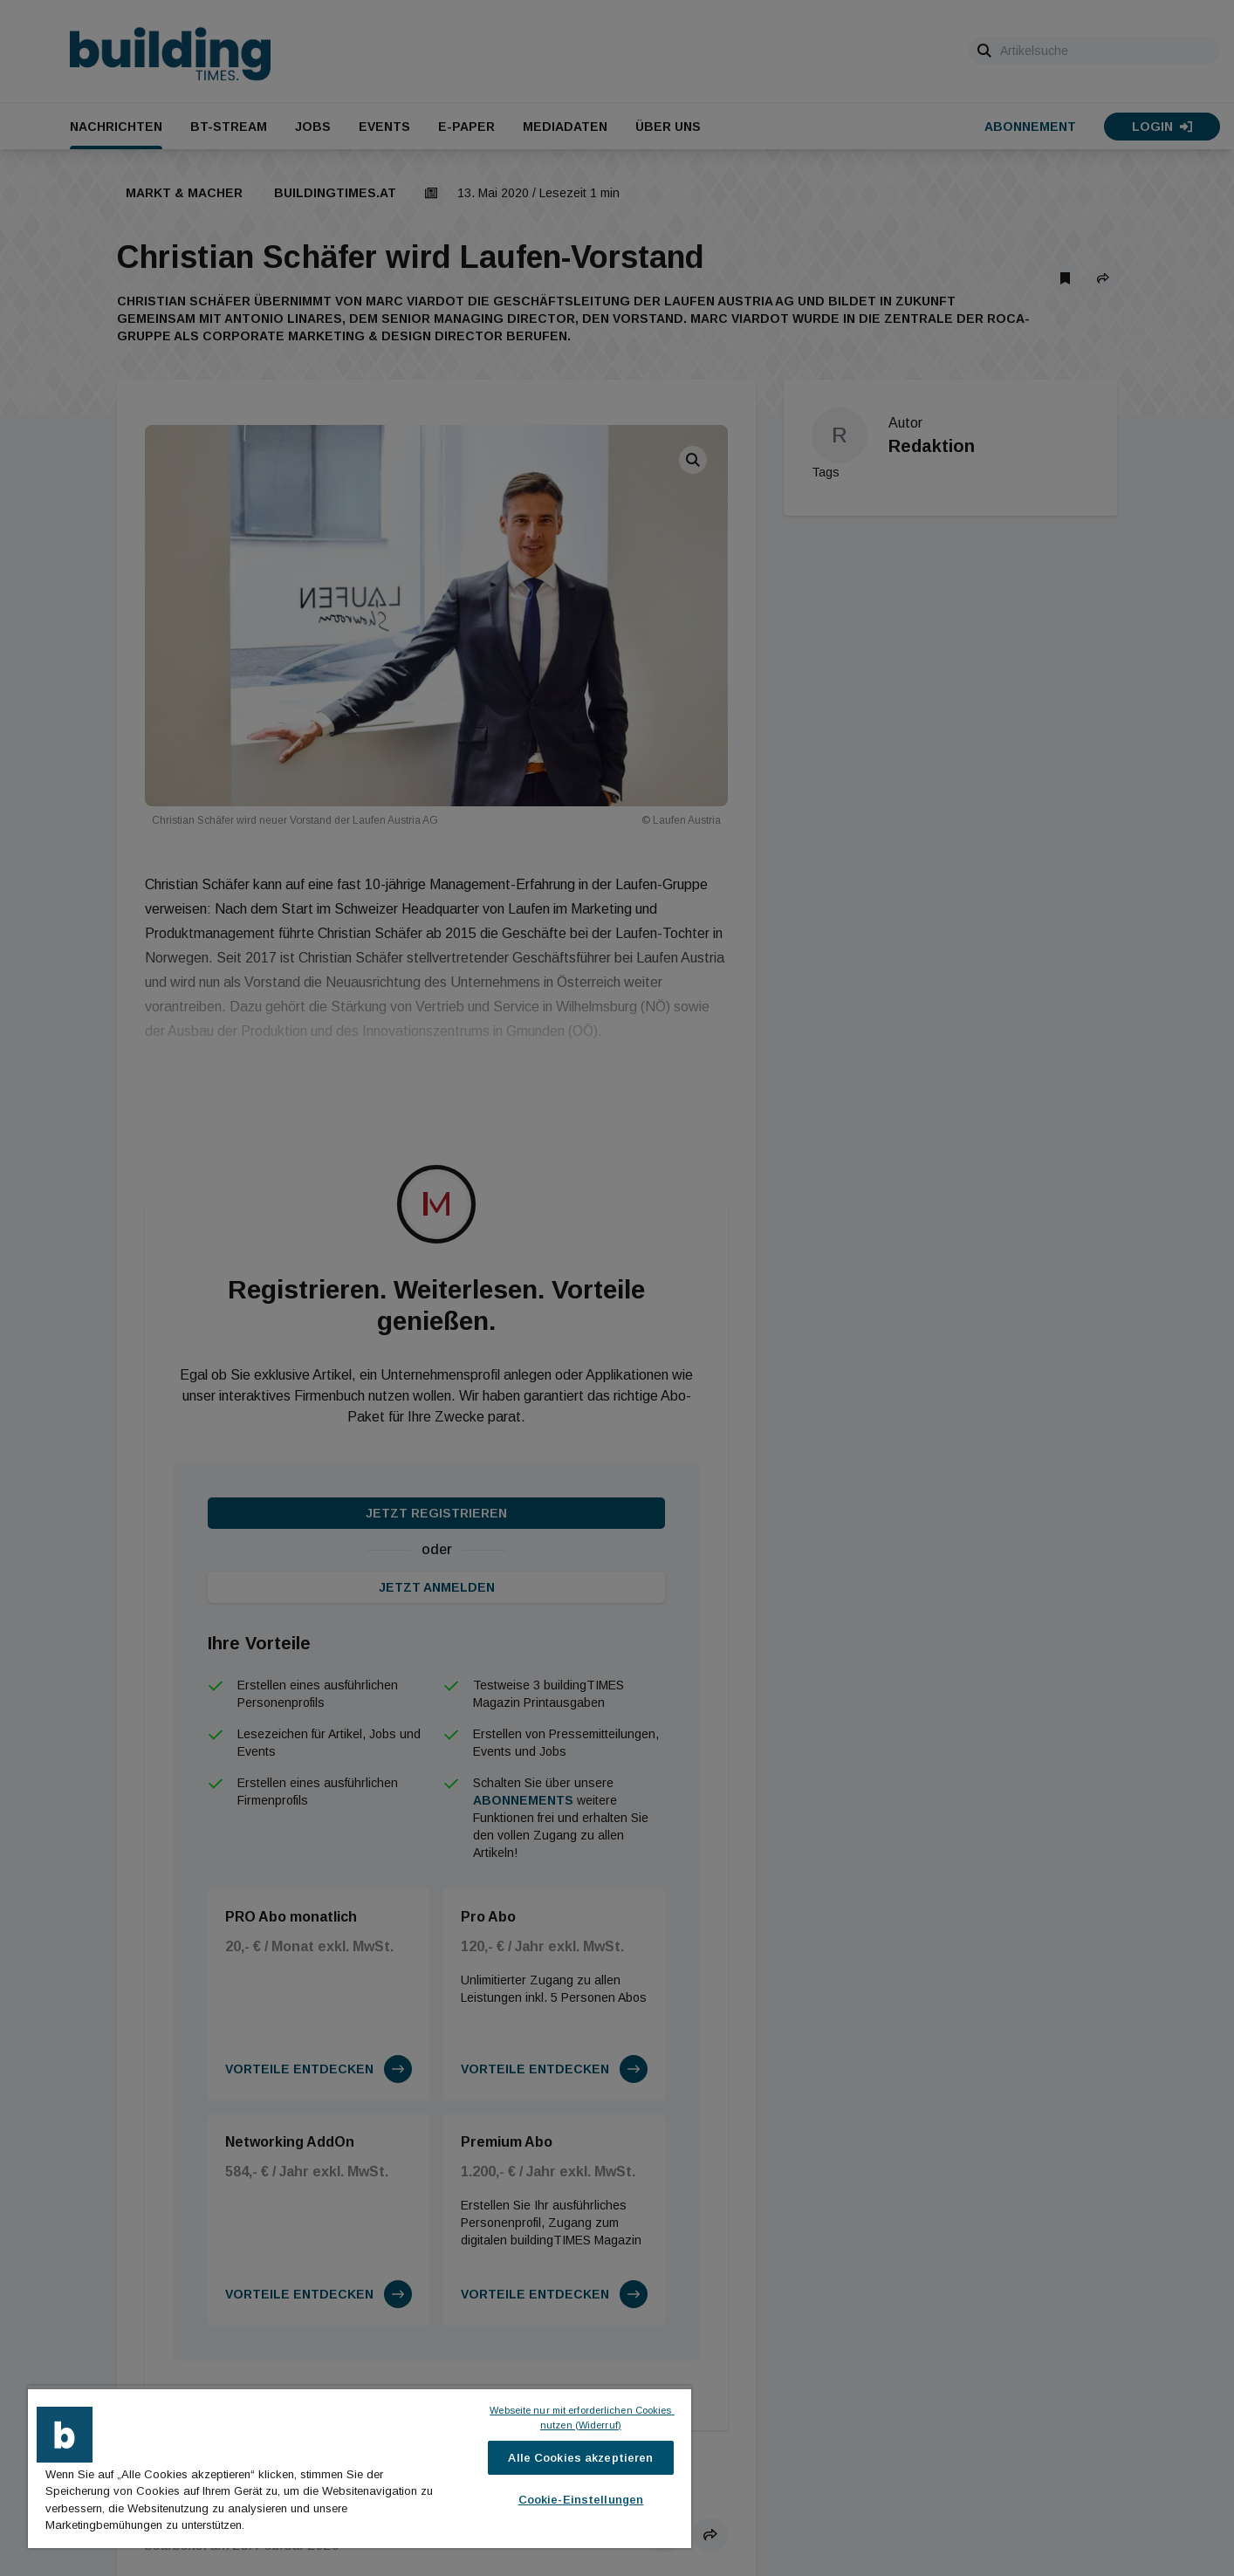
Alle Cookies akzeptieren (580, 2457)
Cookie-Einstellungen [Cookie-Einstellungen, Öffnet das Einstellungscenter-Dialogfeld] (581, 2499)
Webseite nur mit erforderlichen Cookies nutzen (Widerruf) (582, 2417)
